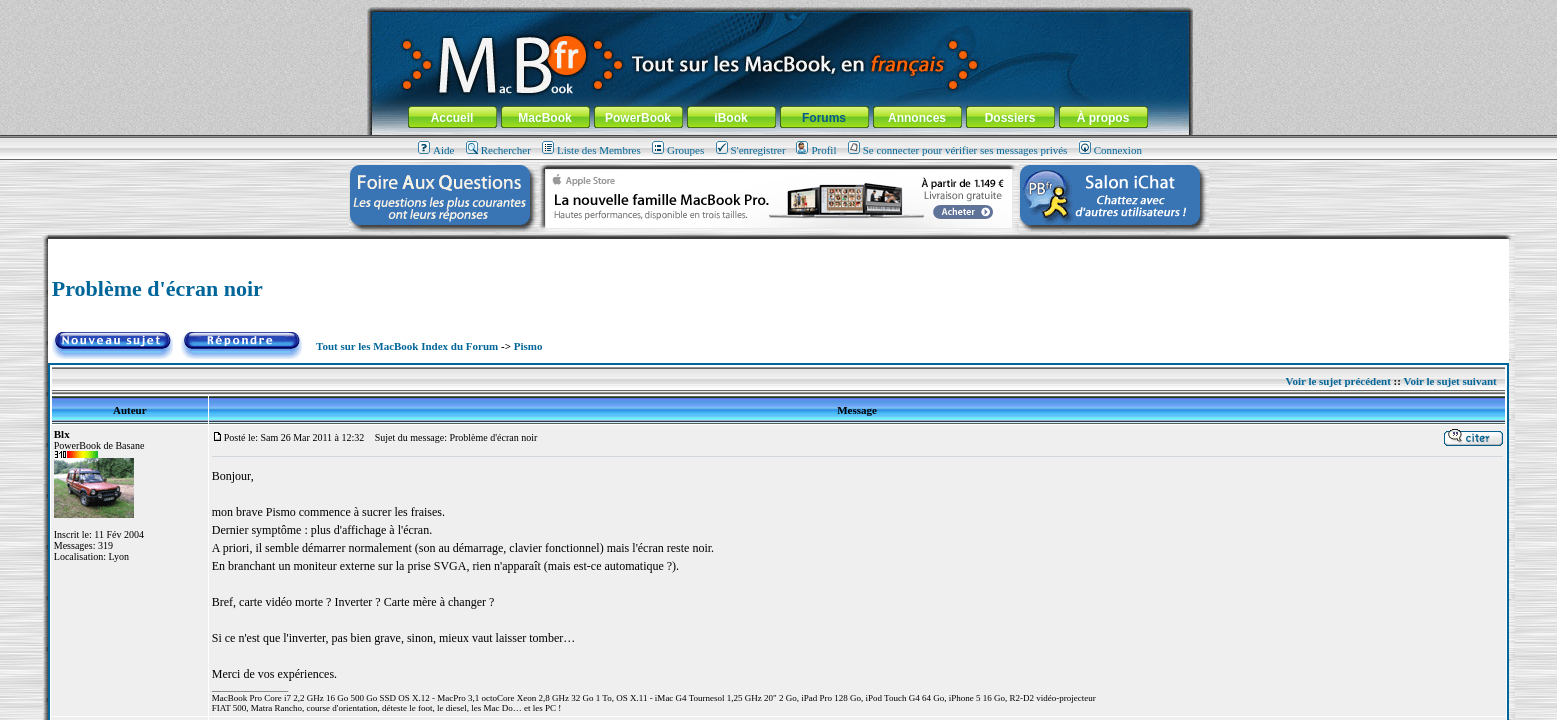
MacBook (544, 118)
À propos (1103, 118)
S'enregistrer (751, 150)
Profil (816, 150)
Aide (436, 150)
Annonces (917, 118)
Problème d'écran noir (157, 288)
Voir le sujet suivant (1450, 381)
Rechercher (498, 150)
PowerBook (638, 118)
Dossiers (1010, 118)
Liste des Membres (591, 150)
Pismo (528, 346)
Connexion (1110, 150)
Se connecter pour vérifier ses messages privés (958, 150)
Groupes (678, 150)
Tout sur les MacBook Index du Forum (407, 346)
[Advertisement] (779, 246)
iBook (730, 118)
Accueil (452, 118)
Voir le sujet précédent (1337, 381)
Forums (824, 118)
